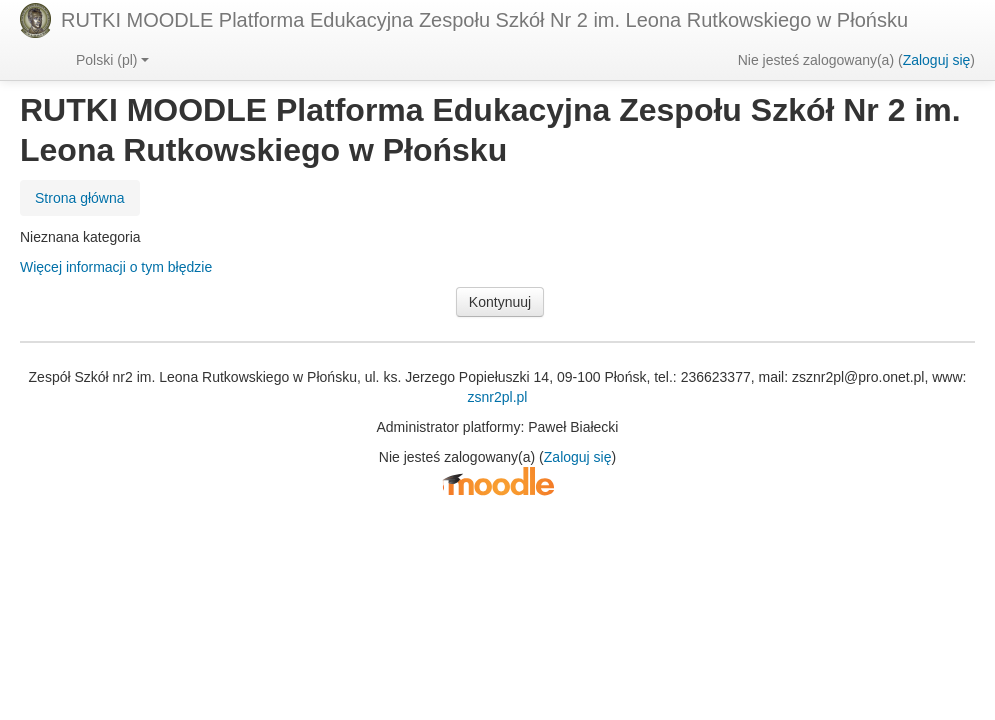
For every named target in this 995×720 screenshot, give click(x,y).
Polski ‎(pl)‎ (112, 60)
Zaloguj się (937, 60)
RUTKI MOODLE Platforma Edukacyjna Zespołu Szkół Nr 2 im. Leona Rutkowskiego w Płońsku (484, 20)
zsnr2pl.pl (498, 397)
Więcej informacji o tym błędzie (116, 267)
